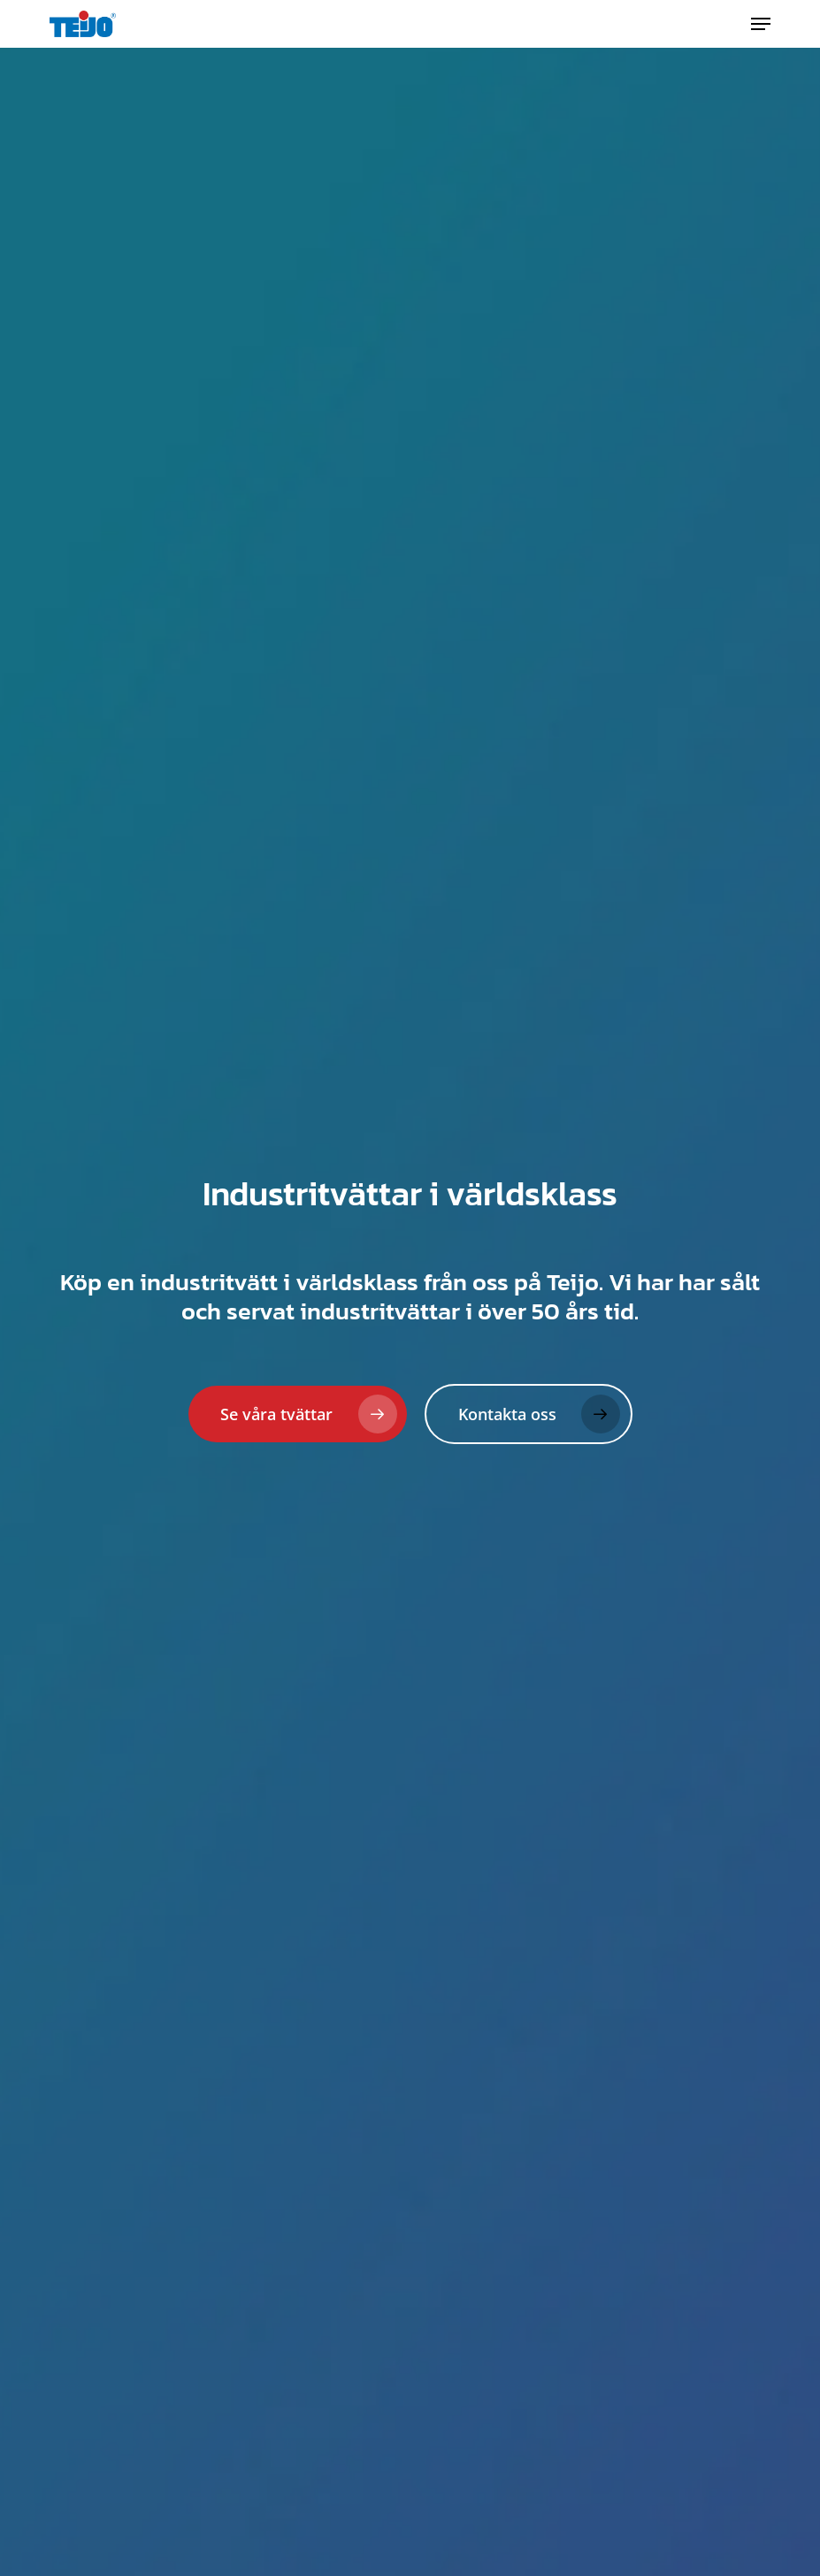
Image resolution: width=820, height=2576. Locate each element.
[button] (760, 24)
